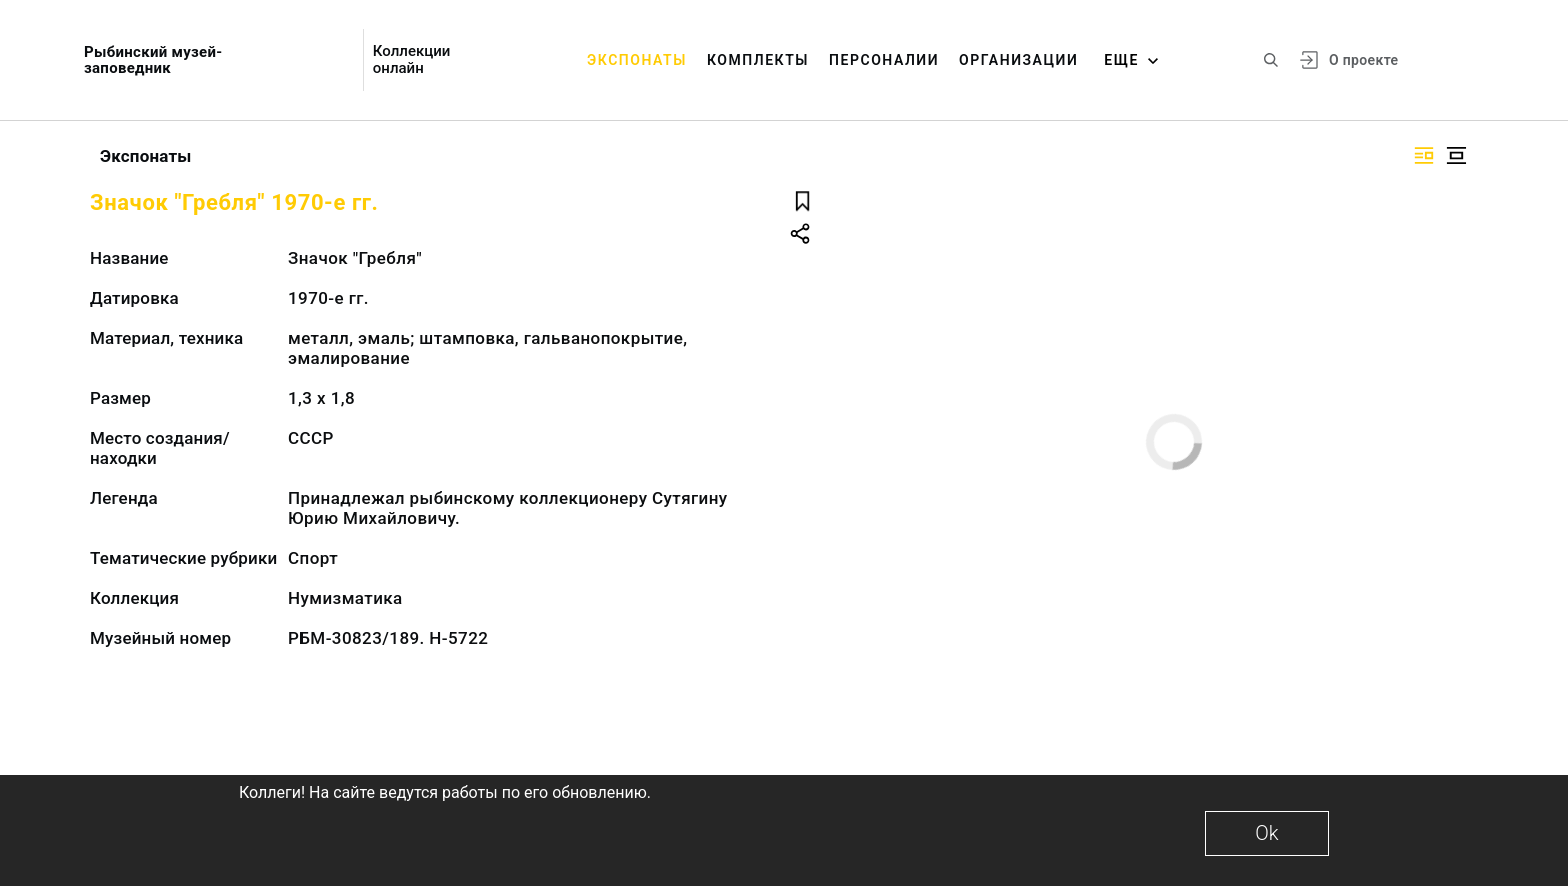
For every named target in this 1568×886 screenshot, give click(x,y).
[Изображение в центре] (1456, 155)
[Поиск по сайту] (1271, 60)
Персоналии (884, 60)
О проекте (1363, 60)
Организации (1018, 60)
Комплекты (758, 60)
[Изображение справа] (1424, 155)
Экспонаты (637, 60)
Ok (1266, 833)
